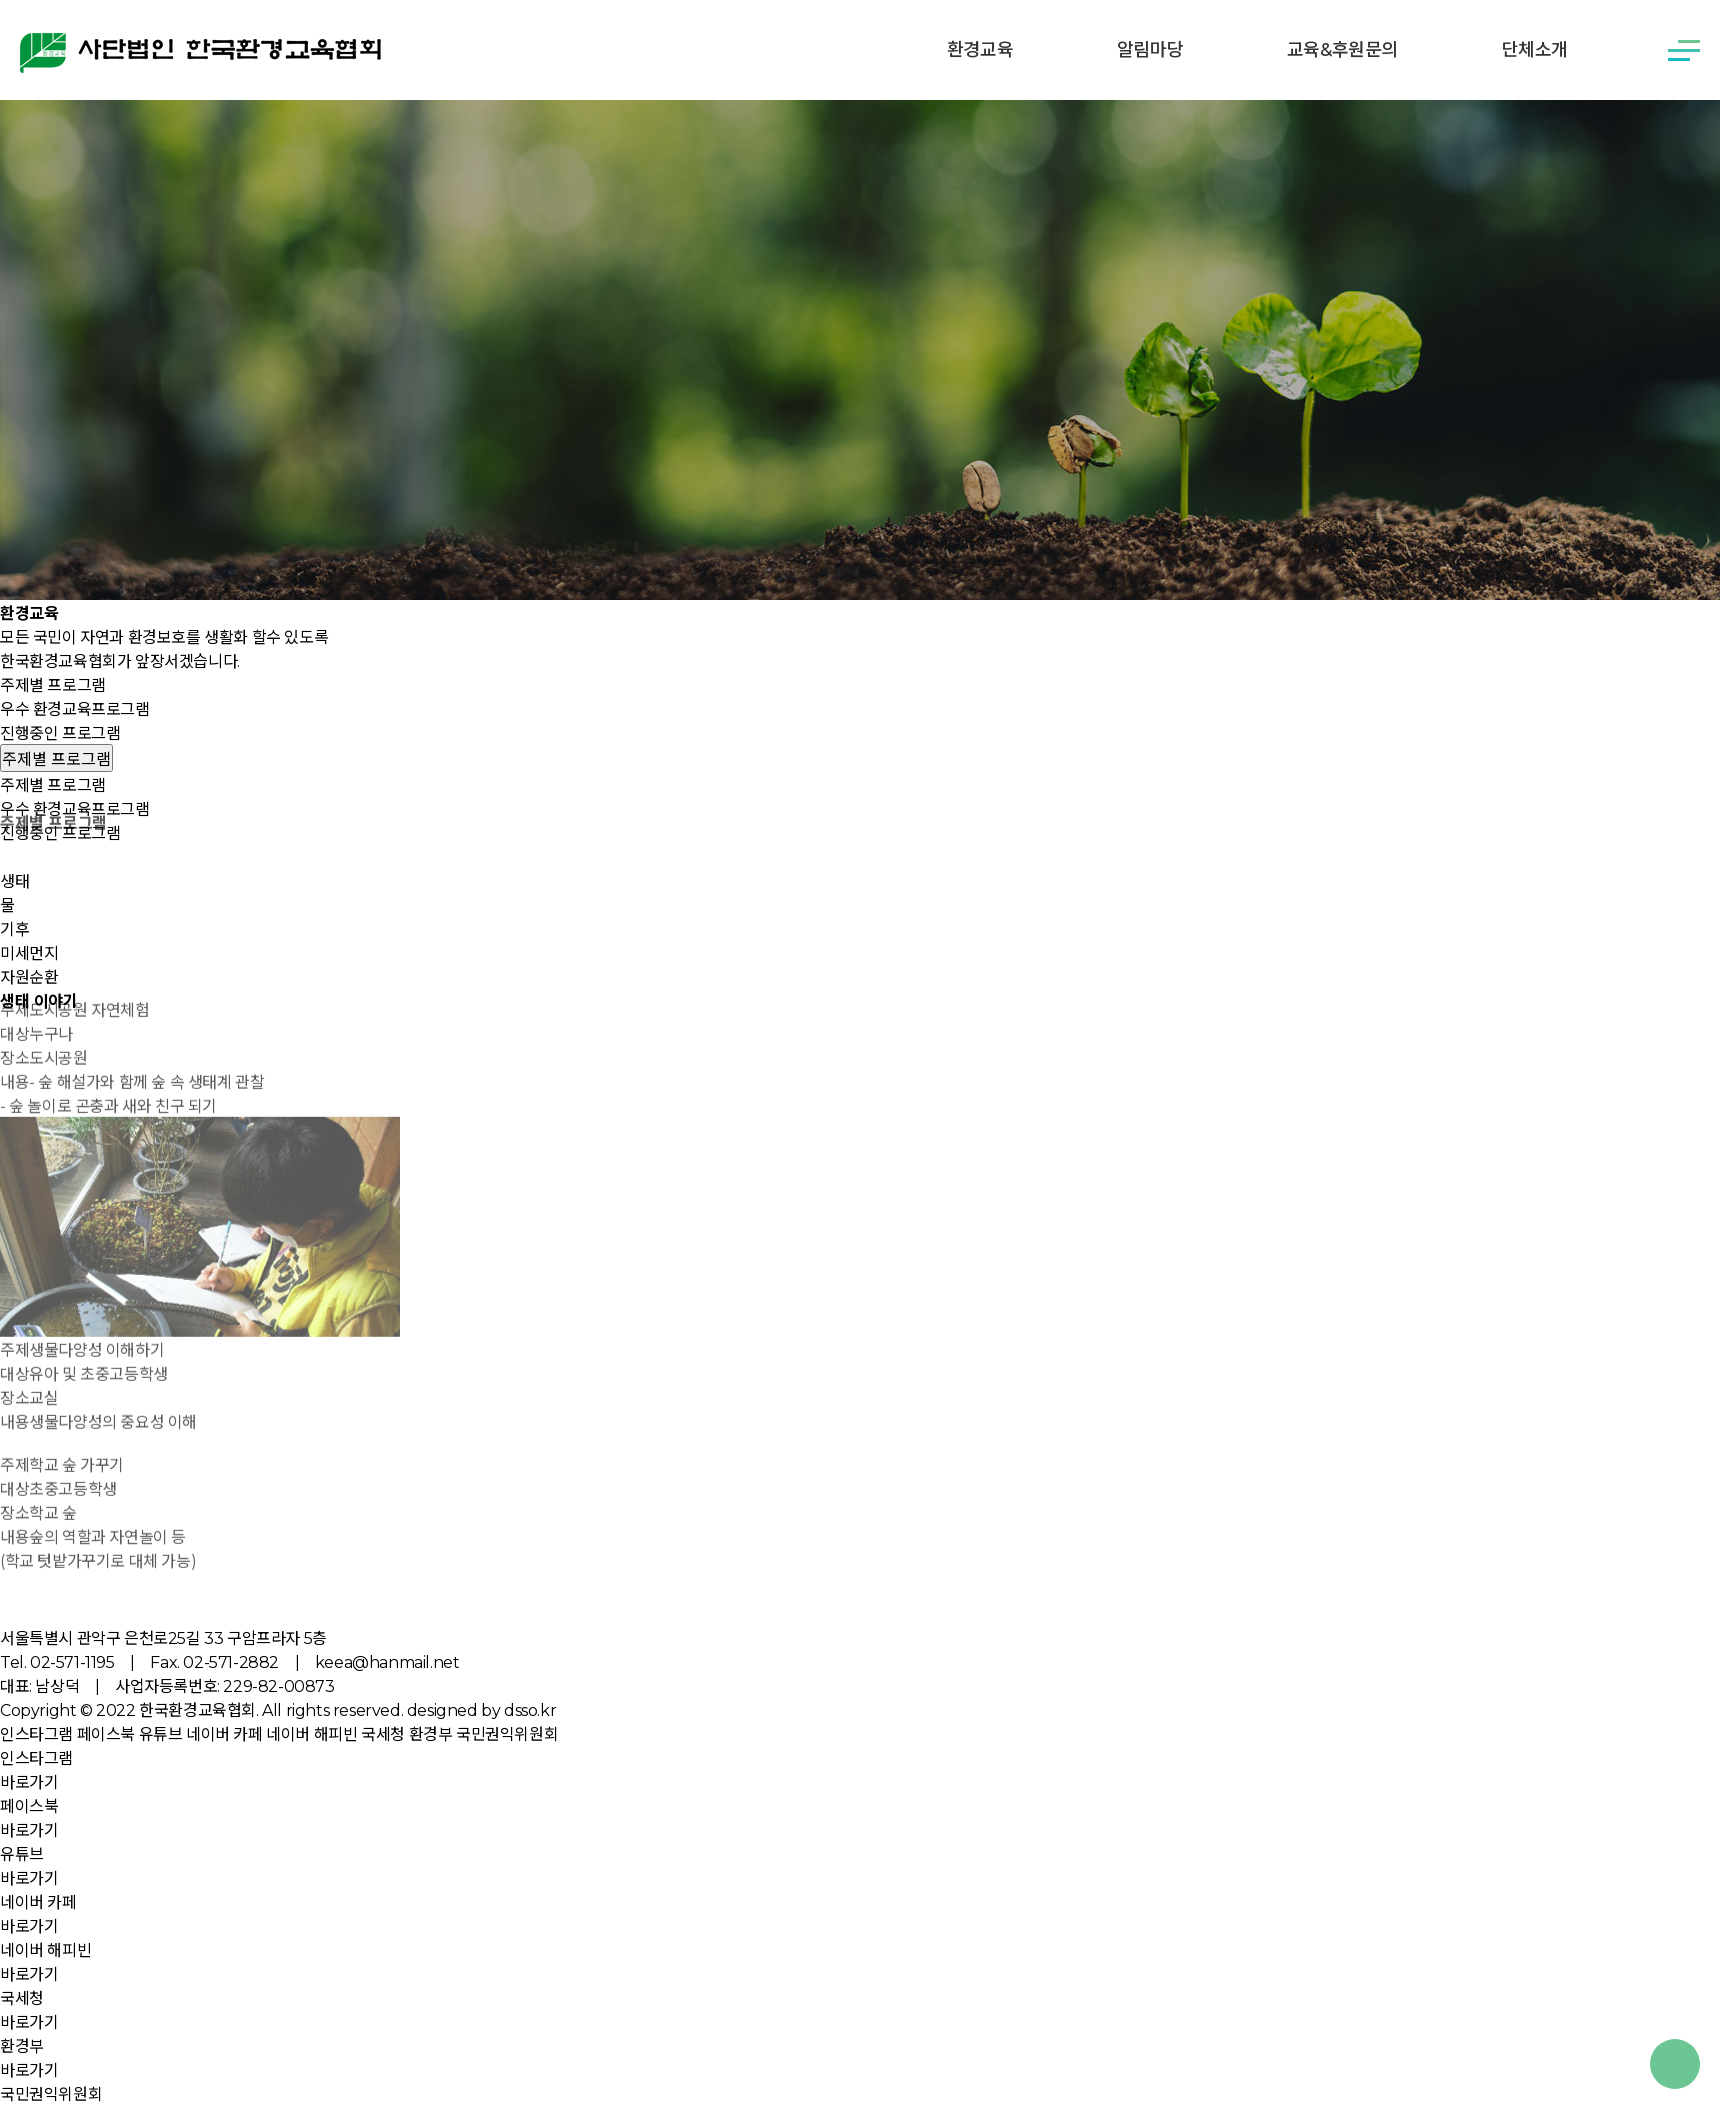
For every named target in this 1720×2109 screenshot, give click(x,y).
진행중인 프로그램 (60, 733)
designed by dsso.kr (481, 1710)
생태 (14, 881)
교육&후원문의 (1342, 50)
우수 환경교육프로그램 (75, 709)
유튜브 (161, 1734)
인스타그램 (36, 1734)
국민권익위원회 (507, 1734)
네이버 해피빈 (311, 1734)
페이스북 (106, 1734)
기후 (14, 929)
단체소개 (1535, 50)
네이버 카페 (224, 1734)
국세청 (383, 1734)
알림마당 (1150, 50)
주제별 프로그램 (53, 685)
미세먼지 (29, 953)
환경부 (431, 1734)
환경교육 (980, 50)
